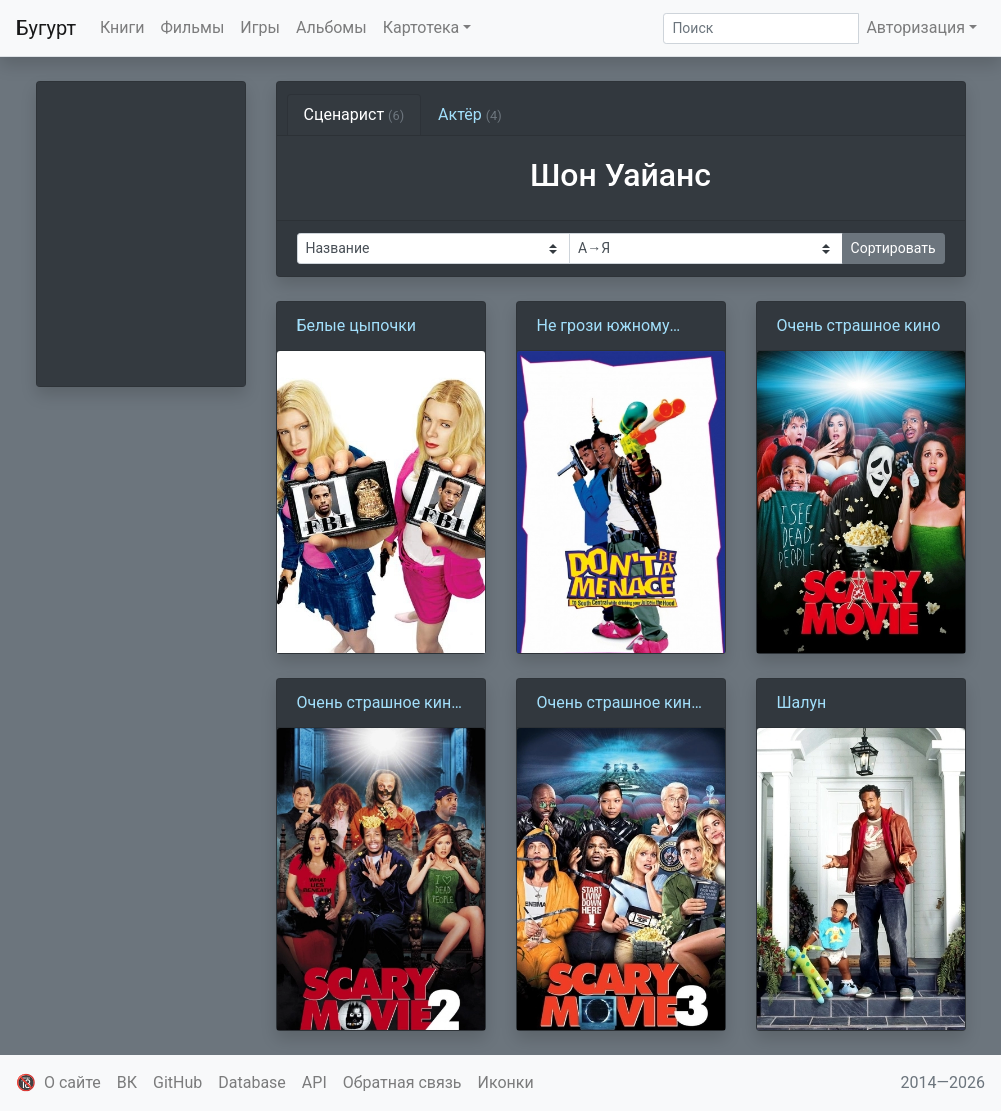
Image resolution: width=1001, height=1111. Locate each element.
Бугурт (46, 28)
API (314, 1082)
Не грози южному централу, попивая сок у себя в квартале (618, 327)
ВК (127, 1082)
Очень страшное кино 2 (379, 704)
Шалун (802, 702)
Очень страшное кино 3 (619, 704)
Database (252, 1082)
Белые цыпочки (357, 325)
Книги (122, 27)
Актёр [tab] (470, 114)
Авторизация (915, 27)
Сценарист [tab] (354, 114)
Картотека (421, 27)
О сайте (72, 1082)
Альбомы (331, 27)
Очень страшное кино (859, 325)
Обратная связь (402, 1082)
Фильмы (193, 27)
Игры (260, 27)
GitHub (177, 1082)
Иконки (506, 1082)
